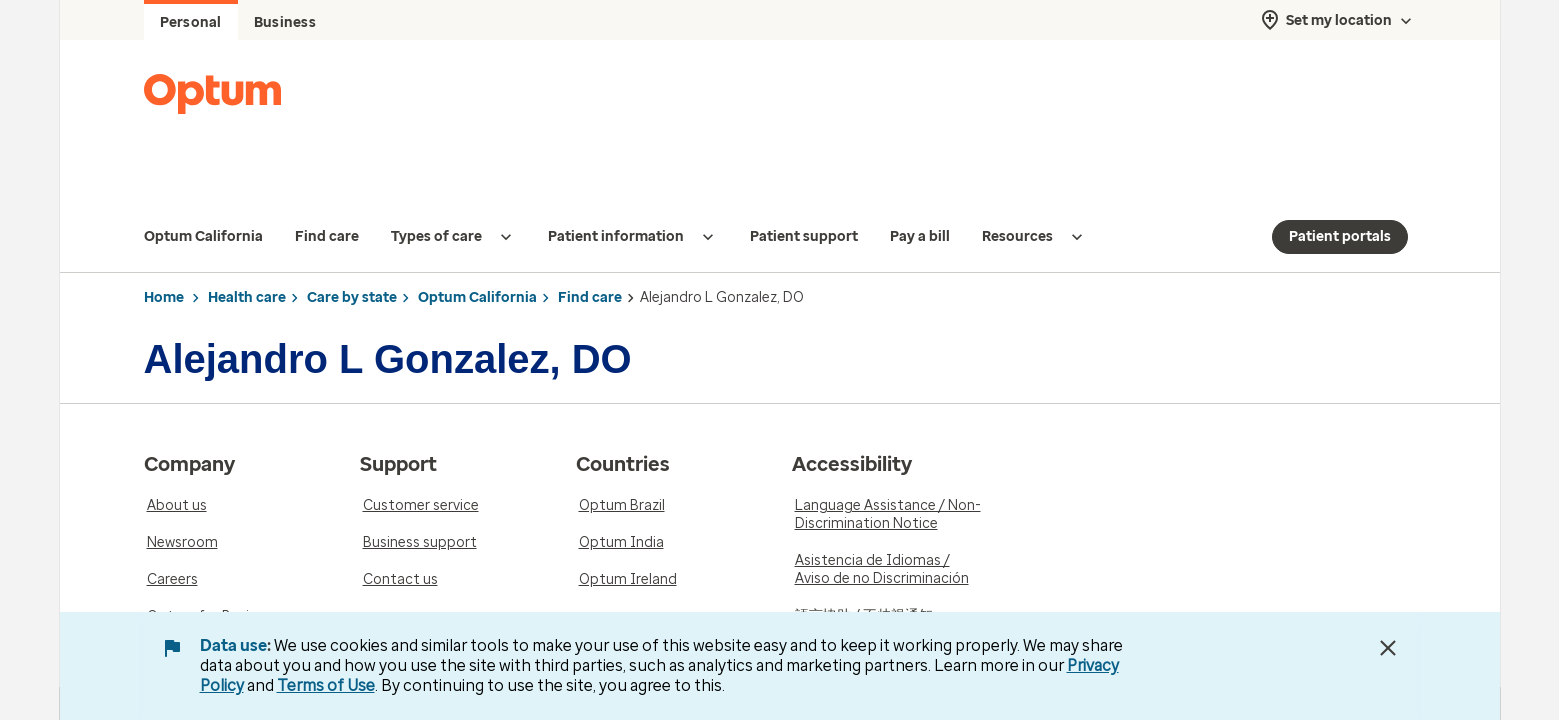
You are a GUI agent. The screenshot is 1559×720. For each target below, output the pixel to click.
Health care (247, 257)
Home (164, 257)
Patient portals (1340, 196)
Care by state (352, 257)
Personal (191, 22)
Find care (590, 257)
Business (285, 22)
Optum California (477, 257)
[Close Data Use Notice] (1388, 648)
